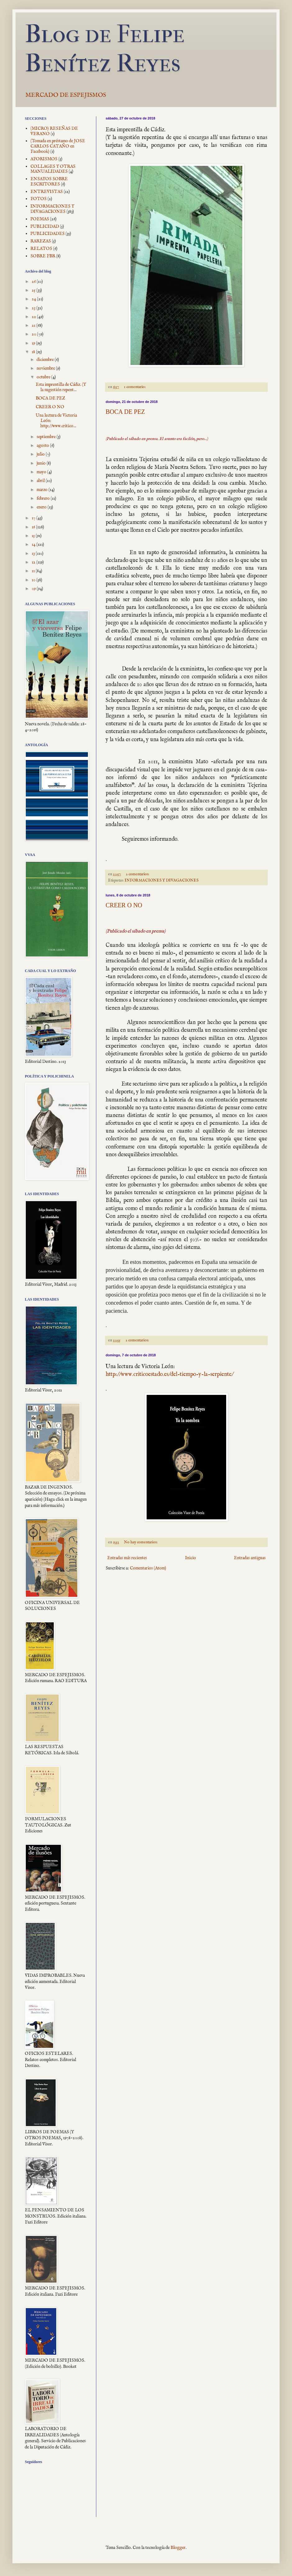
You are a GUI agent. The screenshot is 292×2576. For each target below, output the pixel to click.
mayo (42, 472)
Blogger (178, 2547)
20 (34, 334)
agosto (43, 445)
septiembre (47, 437)
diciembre (46, 359)
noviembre (46, 368)
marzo (42, 490)
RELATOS (41, 248)
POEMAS (39, 219)
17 (34, 518)
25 (34, 290)
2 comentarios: (138, 874)
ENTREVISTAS (46, 191)
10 (34, 580)
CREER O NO (124, 905)
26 (34, 281)
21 (34, 325)
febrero (44, 498)
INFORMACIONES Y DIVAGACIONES (161, 880)
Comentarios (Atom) (148, 1568)
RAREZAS (40, 241)
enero (42, 507)
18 (34, 352)
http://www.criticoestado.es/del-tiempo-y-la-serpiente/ (169, 1374)
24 (34, 299)
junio (42, 463)
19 (34, 343)
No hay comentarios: (141, 1542)
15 (34, 536)
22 (34, 317)
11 (34, 571)
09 (34, 588)
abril (41, 481)
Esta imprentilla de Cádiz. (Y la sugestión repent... (61, 387)
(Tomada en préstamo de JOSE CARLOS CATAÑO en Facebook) (57, 146)
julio (41, 454)
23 (34, 308)
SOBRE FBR (42, 256)
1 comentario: (135, 387)
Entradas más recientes (127, 1558)
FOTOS (38, 199)
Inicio (190, 1558)
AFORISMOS (43, 159)
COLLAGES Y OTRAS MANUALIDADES (52, 169)
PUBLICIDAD (44, 226)
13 (34, 553)
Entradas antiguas (250, 1558)
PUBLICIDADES (47, 233)
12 (34, 562)
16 (34, 527)
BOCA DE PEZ (125, 411)
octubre (44, 377)
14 (34, 544)
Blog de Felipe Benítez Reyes (105, 48)
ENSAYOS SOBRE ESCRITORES (49, 181)
